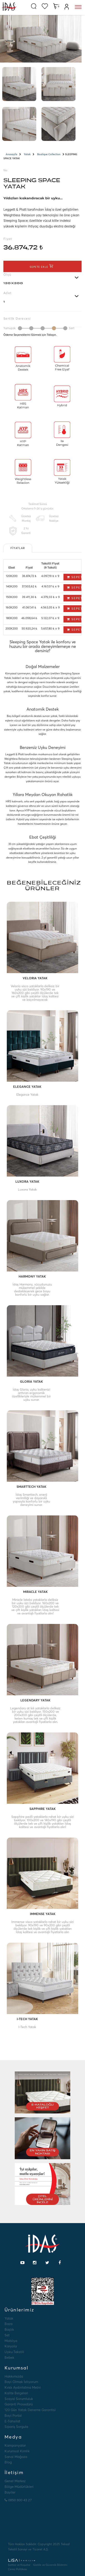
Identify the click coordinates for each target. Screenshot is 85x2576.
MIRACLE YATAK (35, 1592)
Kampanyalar (15, 2445)
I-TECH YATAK (27, 2019)
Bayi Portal (13, 2415)
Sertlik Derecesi (17, 318)
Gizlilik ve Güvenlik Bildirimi (50, 2564)
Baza (8, 2324)
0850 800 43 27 (18, 2500)
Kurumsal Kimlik (17, 2451)
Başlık (9, 2329)
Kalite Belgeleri (16, 2393)
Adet (7, 293)
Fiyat (7, 239)
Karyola (11, 2346)
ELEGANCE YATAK (27, 1087)
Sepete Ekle (42, 266)
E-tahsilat (12, 2421)
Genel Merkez (15, 2481)
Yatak (27, 154)
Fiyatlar (17, 548)
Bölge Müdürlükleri (19, 2486)
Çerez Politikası (17, 2569)
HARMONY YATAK (32, 1276)
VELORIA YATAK (35, 978)
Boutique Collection (49, 154)
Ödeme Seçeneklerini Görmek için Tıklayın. (30, 334)
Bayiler (10, 2492)
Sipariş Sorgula (16, 2426)
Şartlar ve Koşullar (19, 2564)
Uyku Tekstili (14, 2352)
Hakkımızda (14, 2376)
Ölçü (7, 275)
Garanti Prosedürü (19, 2404)
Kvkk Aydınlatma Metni (23, 2387)
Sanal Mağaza (16, 2457)
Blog (8, 2462)
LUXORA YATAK (27, 1182)
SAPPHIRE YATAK (42, 1809)
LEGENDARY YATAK (35, 1700)
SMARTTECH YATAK (31, 1487)
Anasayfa (11, 154)
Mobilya (11, 2341)
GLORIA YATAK (31, 1382)
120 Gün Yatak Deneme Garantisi (30, 2410)
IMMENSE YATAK (42, 1914)
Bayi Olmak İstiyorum (21, 2382)
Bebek (9, 2357)
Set (7, 2335)
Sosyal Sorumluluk (19, 2399)
